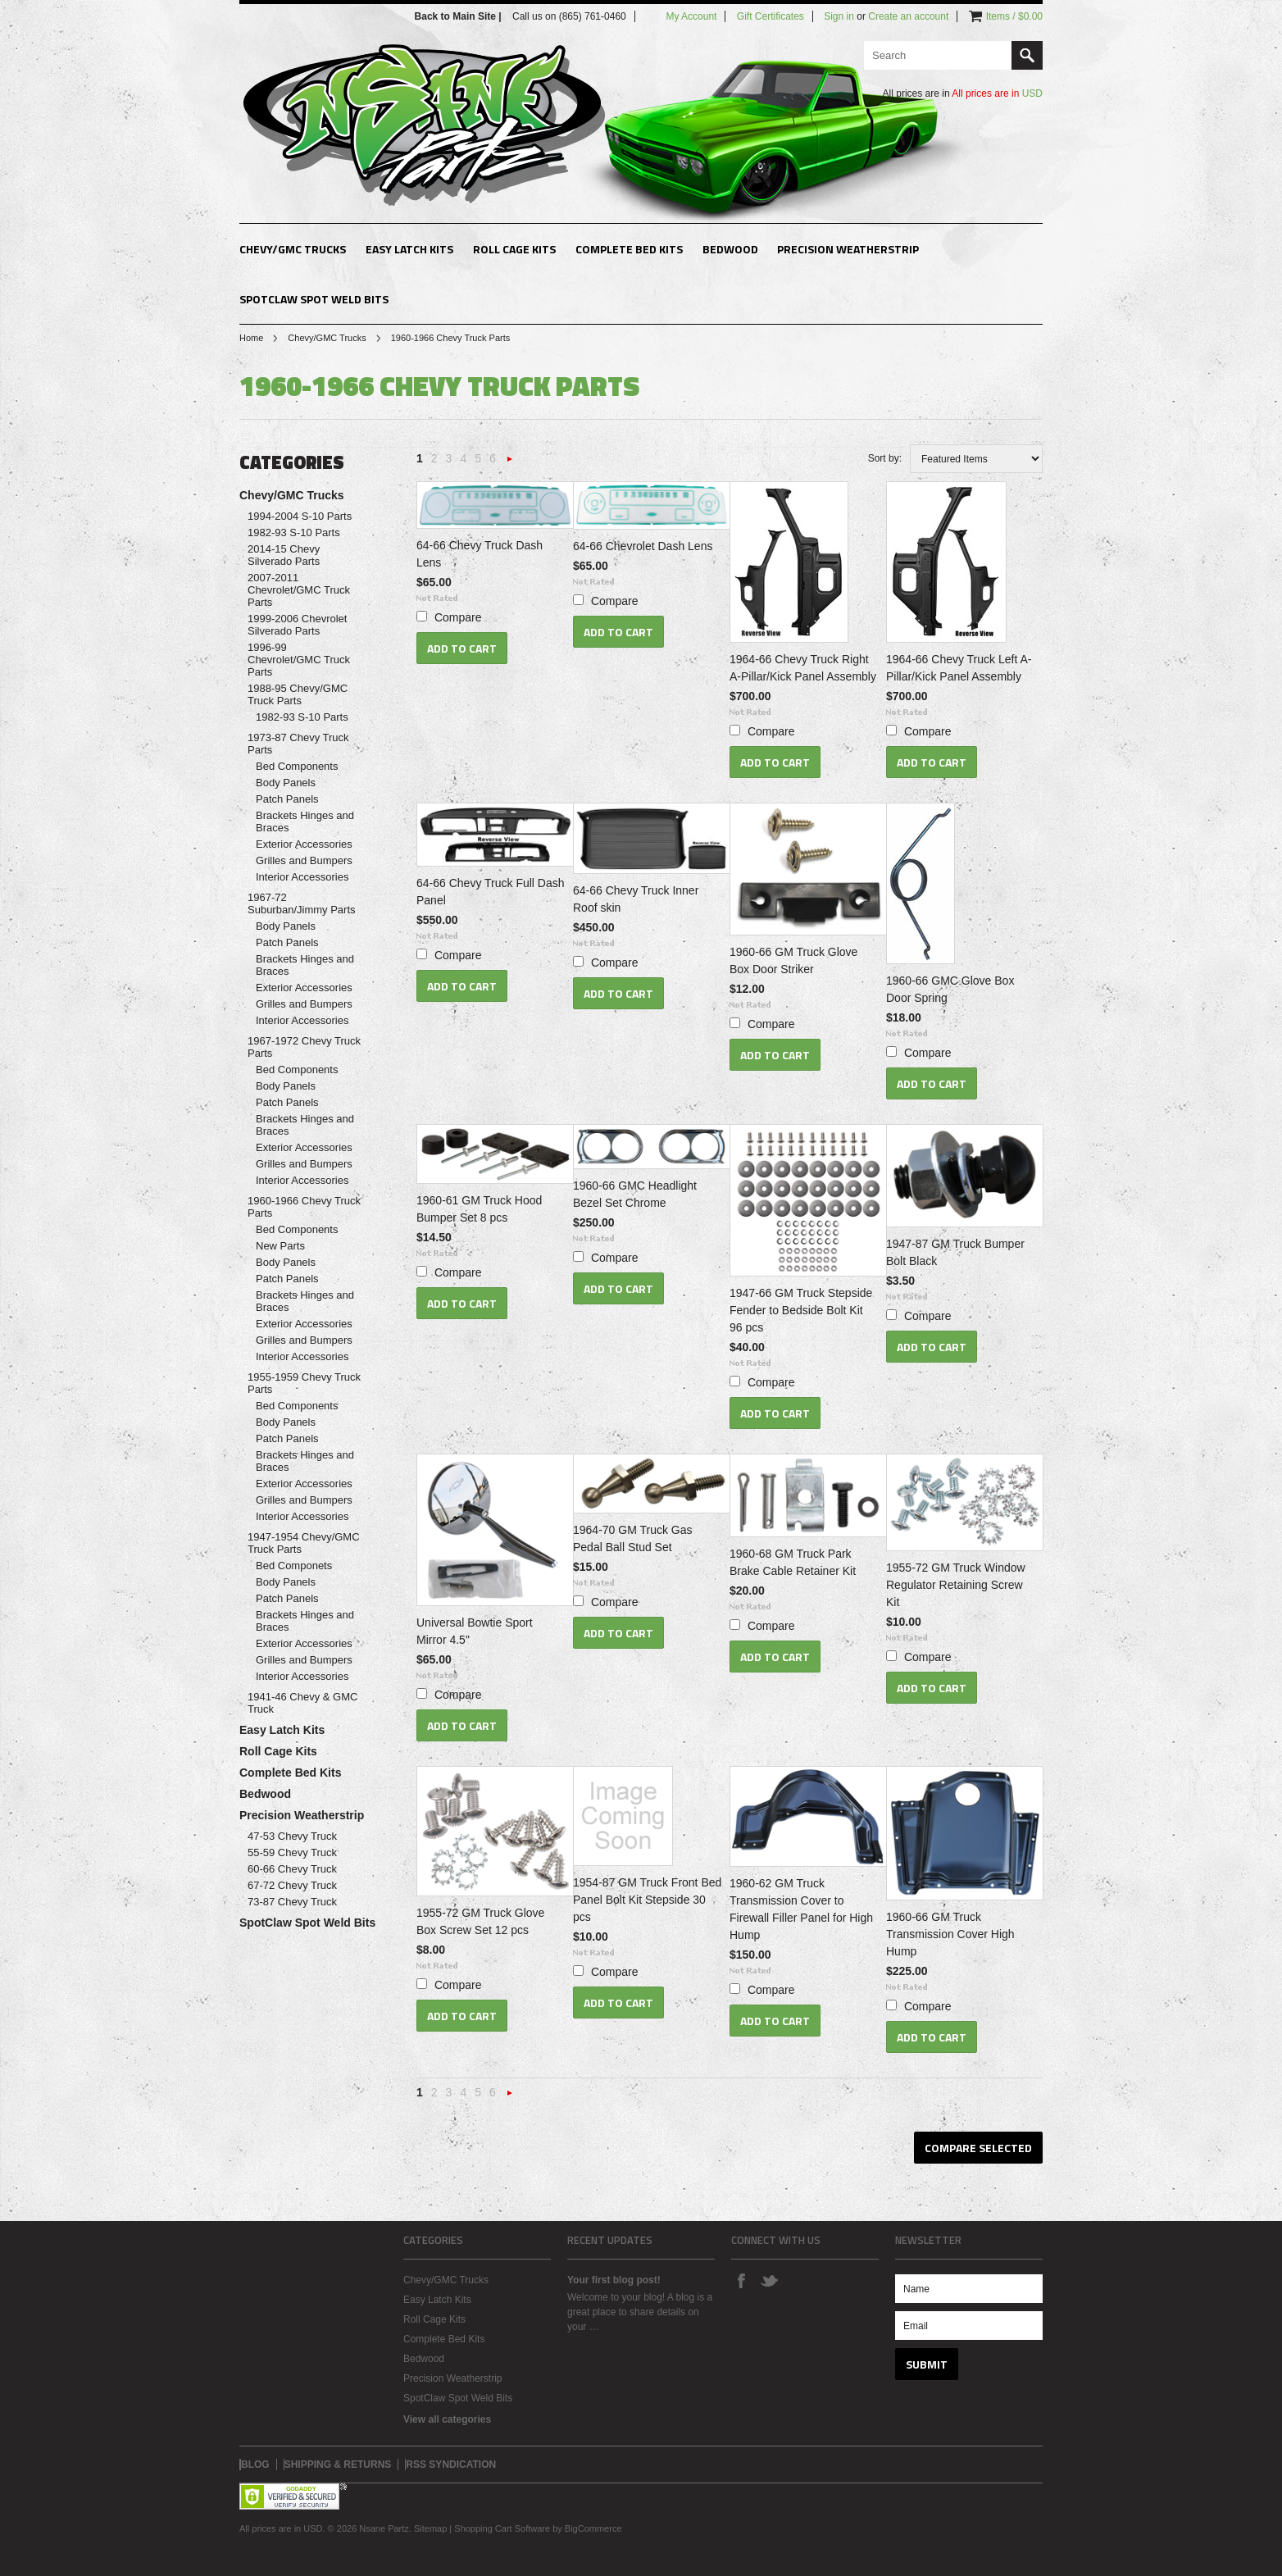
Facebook (741, 2280)
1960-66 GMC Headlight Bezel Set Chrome (635, 1194)
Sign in (839, 16)
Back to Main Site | (459, 16)
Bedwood (730, 248)
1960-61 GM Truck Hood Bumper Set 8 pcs (479, 1209)
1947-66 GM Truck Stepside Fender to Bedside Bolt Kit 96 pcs (801, 1310)
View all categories (447, 2419)
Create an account (908, 16)
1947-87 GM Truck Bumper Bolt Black (955, 1252)
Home (251, 338)
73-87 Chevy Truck (292, 1902)
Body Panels (286, 782)
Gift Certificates (770, 16)
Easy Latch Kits (409, 248)
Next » (510, 463)
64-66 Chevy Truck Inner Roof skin (635, 899)
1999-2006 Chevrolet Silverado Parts (297, 624)
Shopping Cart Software (502, 2528)
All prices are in (997, 93)
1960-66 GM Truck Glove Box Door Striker (793, 960)
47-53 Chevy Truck (292, 1836)
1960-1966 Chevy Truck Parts (304, 1207)
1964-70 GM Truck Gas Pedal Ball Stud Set (633, 1538)
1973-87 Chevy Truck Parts (298, 743)
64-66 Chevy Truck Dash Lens (479, 554)
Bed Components (297, 766)
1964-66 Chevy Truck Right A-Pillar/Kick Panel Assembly (803, 668)
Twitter (769, 2280)
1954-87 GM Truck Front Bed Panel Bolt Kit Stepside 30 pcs (647, 1899)
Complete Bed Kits (629, 248)
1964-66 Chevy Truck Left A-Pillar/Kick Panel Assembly (958, 668)
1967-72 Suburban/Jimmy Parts (302, 903)
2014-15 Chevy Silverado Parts (284, 555)
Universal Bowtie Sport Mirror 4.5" (474, 1631)
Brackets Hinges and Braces (305, 821)
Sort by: (885, 458)
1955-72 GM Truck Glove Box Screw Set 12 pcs (480, 1921)
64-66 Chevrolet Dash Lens (642, 546)
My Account (691, 16)
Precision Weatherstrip (848, 248)
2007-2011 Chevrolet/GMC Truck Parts (299, 589)
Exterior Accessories (304, 844)
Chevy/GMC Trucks (292, 248)
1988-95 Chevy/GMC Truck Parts (298, 694)
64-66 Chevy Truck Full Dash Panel (490, 891)
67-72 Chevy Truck (292, 1885)
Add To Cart (462, 648)
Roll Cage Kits (514, 248)
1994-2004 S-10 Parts (300, 516)
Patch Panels (287, 799)
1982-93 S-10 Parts (294, 532)
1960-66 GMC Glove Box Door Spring (950, 989)
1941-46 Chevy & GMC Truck (302, 1703)
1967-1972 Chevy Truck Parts (304, 1047)
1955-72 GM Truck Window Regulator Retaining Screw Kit (955, 1585)
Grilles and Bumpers (304, 860)
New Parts (280, 1246)
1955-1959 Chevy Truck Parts (304, 1383)
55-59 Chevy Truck (292, 1852)
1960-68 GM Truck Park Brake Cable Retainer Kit (793, 1562)
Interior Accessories (302, 877)
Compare (458, 617)
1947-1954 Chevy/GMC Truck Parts (304, 1543)
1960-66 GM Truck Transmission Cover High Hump (950, 1934)
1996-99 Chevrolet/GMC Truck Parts (299, 659)
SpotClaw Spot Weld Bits (314, 298)
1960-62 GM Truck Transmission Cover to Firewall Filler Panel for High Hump (801, 1909)
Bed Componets (294, 1565)
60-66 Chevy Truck (292, 1869)
